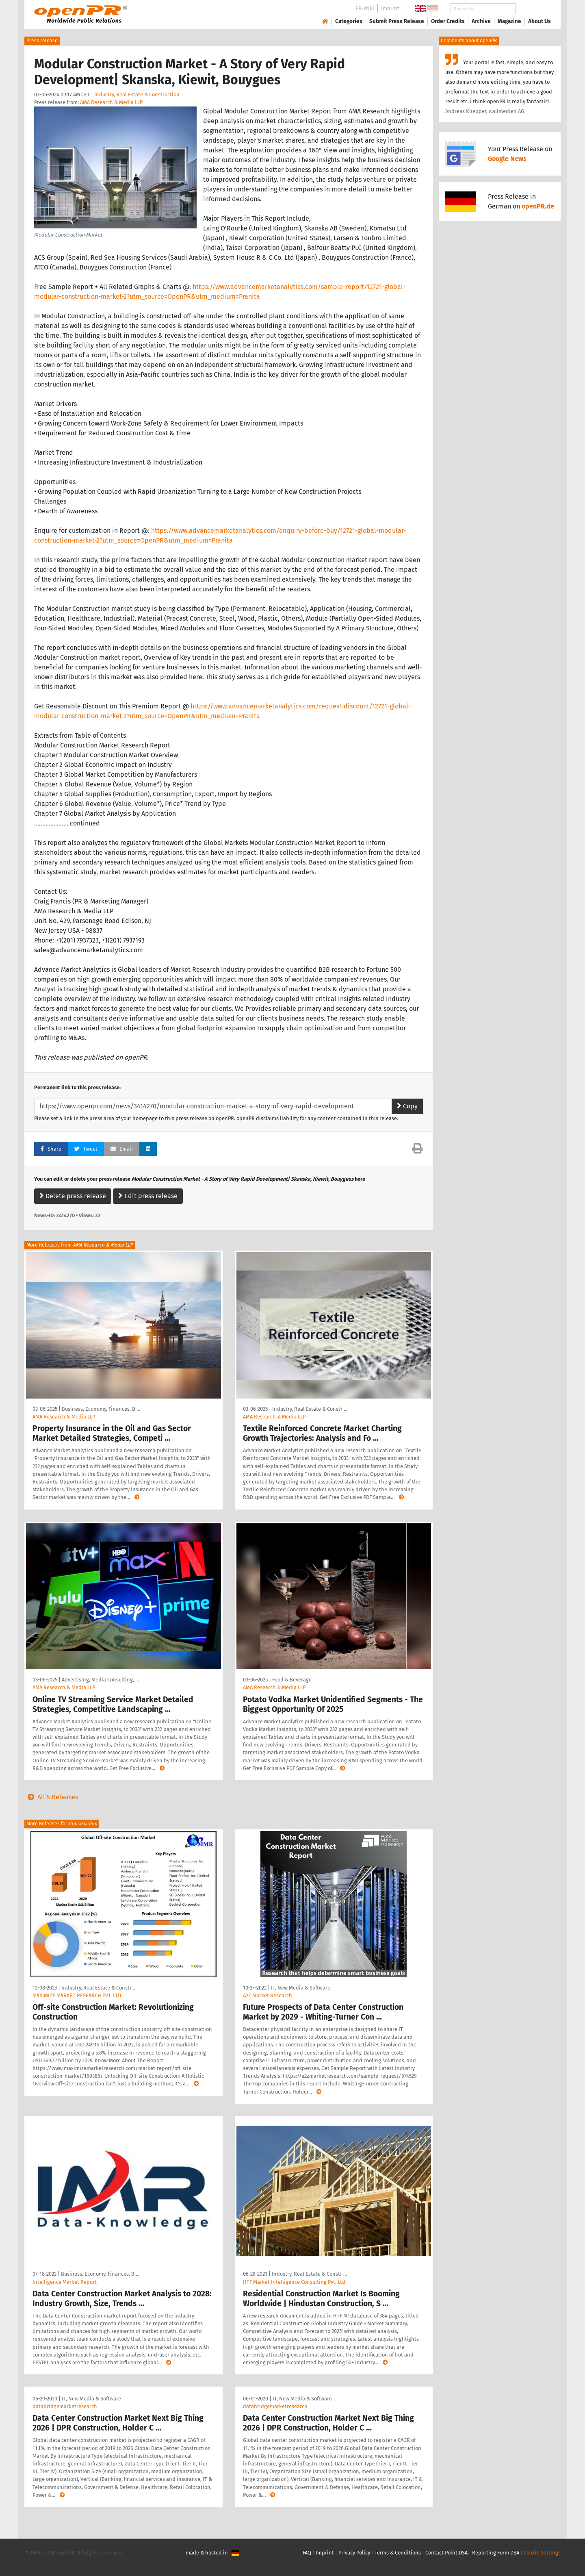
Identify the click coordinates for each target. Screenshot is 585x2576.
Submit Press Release (396, 21)
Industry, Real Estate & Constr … (309, 1409)
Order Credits (448, 21)
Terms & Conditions (398, 2553)
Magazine (509, 21)
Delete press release (72, 1196)
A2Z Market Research (267, 1995)
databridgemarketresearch (64, 2406)
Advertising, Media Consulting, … (100, 1680)
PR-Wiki (364, 8)
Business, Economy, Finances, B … (101, 1409)
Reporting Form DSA (495, 2553)
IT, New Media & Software (300, 1988)
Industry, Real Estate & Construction (137, 94)
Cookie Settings (542, 2553)
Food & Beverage (292, 1680)
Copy (407, 1106)
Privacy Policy (354, 2553)
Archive (481, 21)
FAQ (307, 2553)
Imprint (390, 8)
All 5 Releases (51, 1797)
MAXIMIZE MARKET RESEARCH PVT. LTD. (77, 1995)
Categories (348, 21)
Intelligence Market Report (64, 2282)
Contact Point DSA (446, 2553)
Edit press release (148, 1196)
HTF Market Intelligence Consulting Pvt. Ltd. (295, 2282)
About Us (539, 21)
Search (533, 8)
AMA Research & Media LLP (111, 102)
